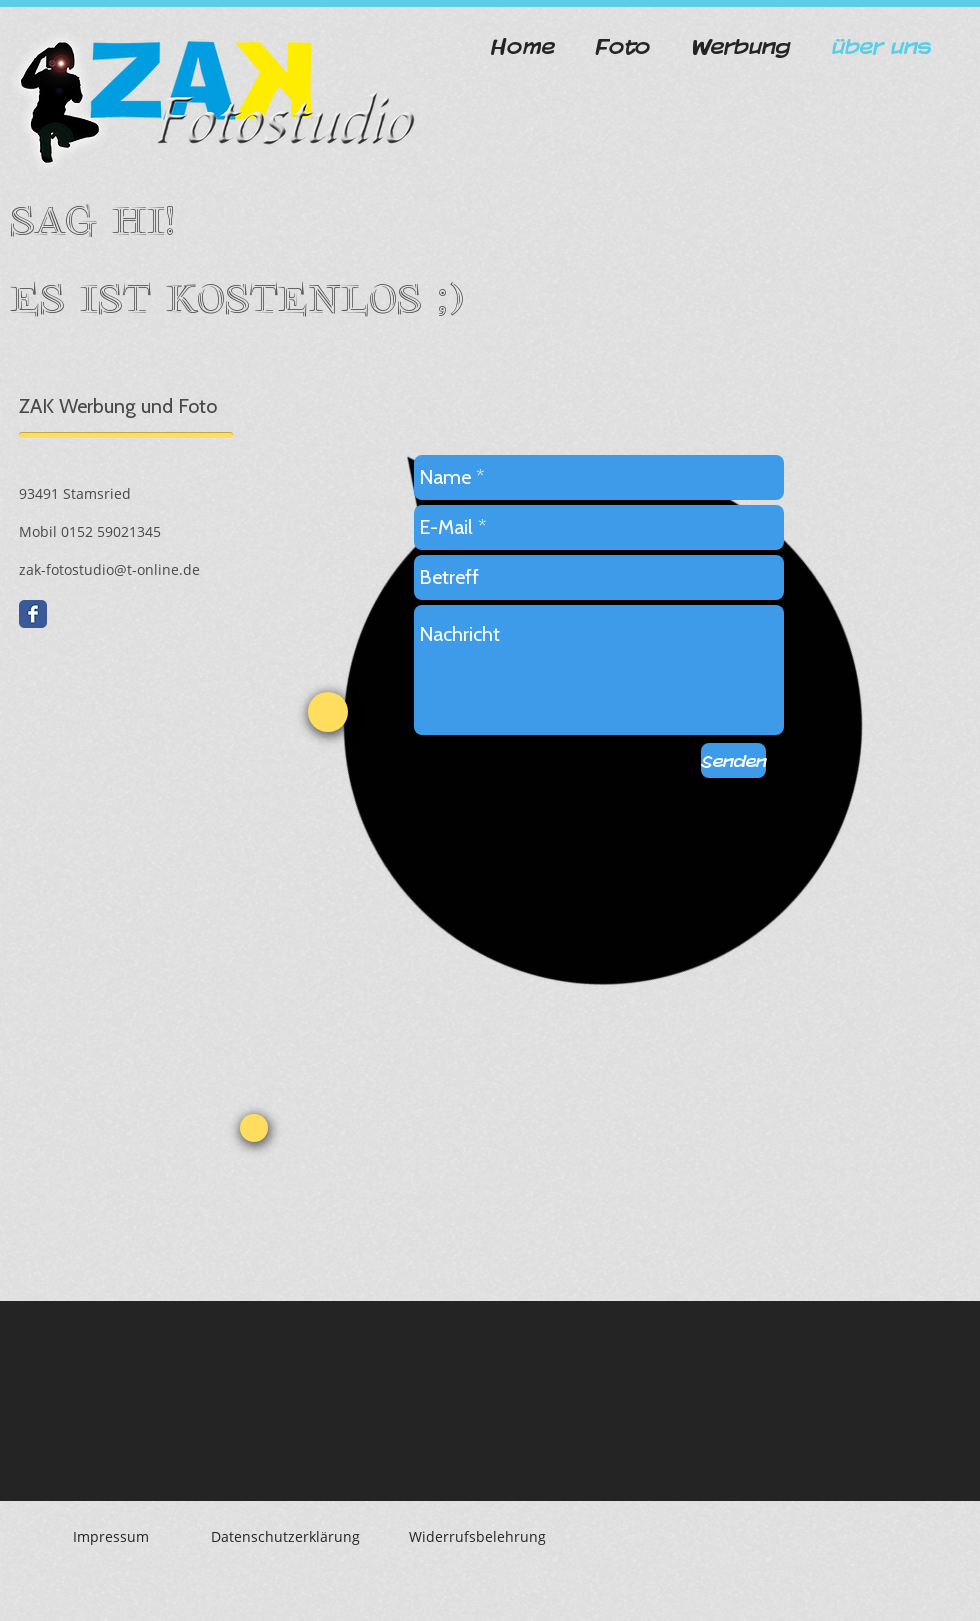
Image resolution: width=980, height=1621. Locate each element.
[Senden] (733, 760)
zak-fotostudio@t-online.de (109, 569)
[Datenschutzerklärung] (285, 1537)
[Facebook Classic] (33, 614)
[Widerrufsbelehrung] (477, 1537)
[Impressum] (111, 1537)
